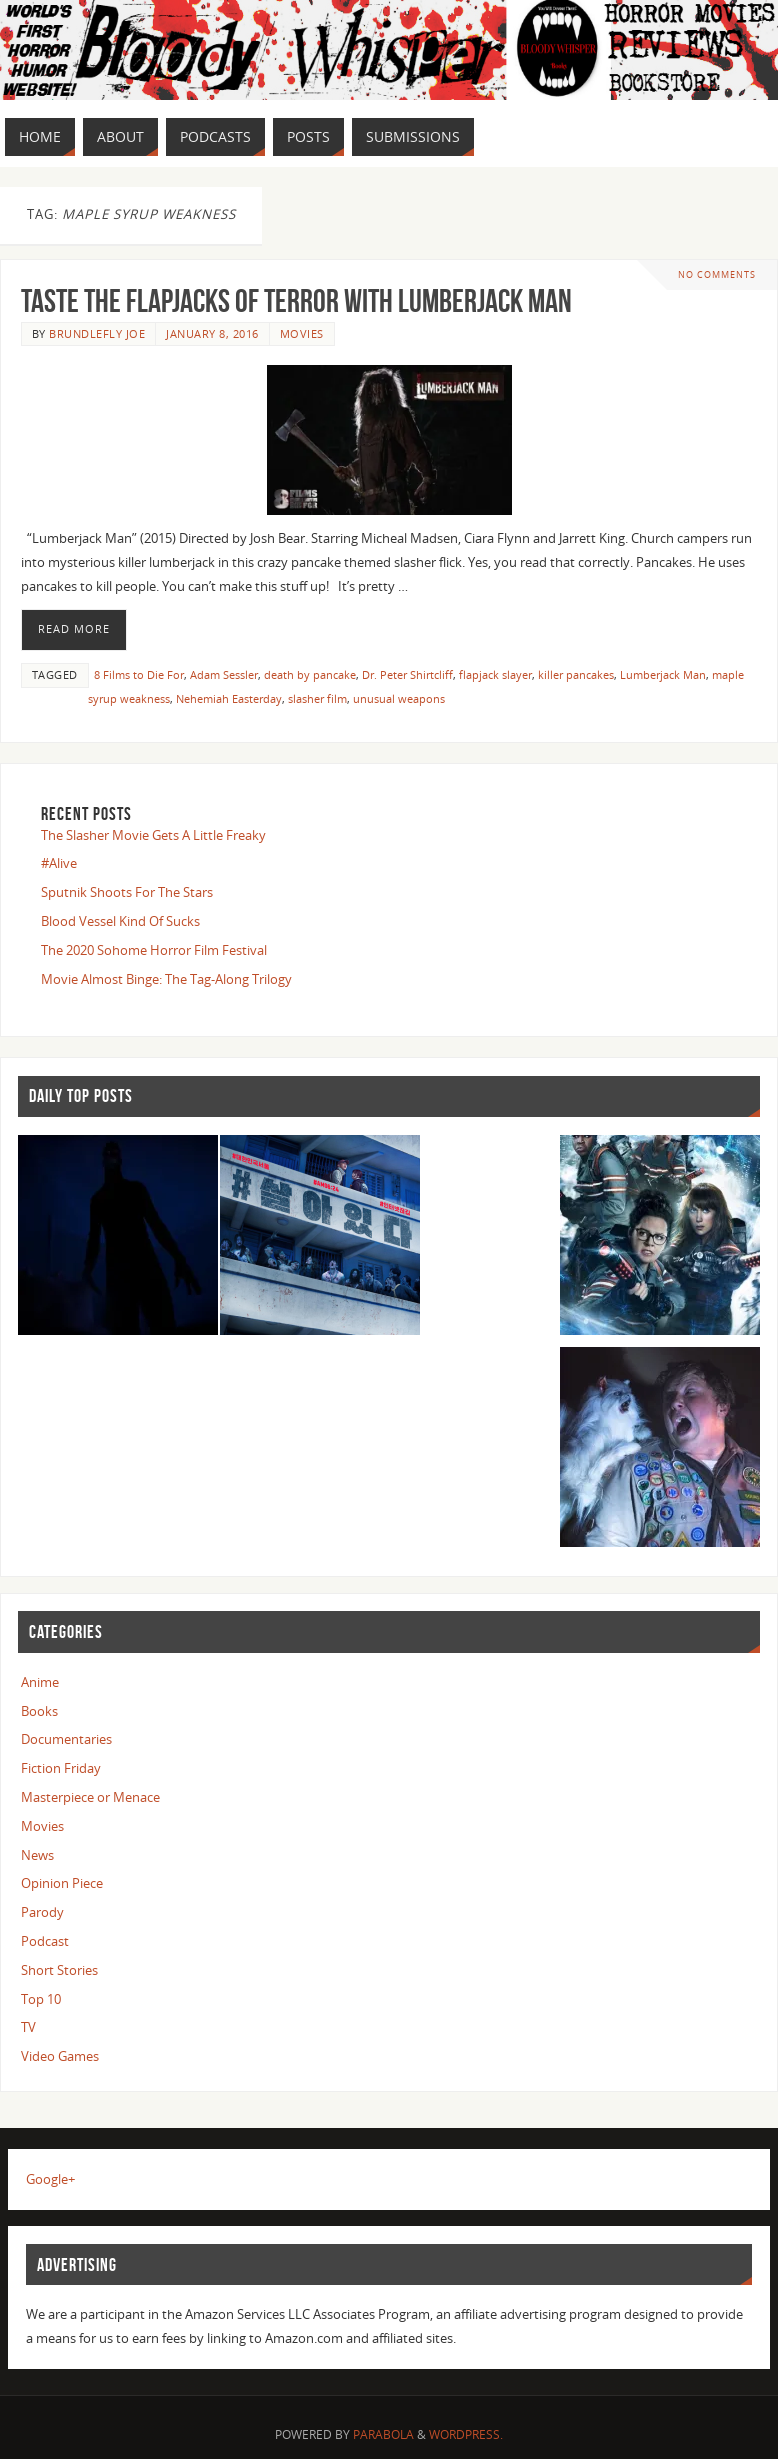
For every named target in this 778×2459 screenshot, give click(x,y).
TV (28, 2027)
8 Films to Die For (139, 674)
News (37, 1855)
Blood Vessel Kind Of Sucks (120, 921)
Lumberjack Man (663, 674)
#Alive (59, 863)
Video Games (60, 2056)
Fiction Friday (61, 1768)
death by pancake (310, 674)
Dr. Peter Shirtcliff (407, 674)
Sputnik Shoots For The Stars (127, 892)
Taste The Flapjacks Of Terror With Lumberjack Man (296, 300)
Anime (40, 1682)
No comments (717, 274)
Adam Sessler (224, 674)
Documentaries (66, 1739)
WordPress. (466, 2434)
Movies (302, 333)
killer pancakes (576, 674)
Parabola (383, 2434)
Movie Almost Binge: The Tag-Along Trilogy (166, 979)
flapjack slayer (495, 674)
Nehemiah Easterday (229, 698)
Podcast (45, 1941)
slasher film (317, 698)
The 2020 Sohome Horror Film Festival (154, 950)
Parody (42, 1912)
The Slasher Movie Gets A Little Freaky (153, 835)
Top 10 (41, 1999)
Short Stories (59, 1970)
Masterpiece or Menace (90, 1797)
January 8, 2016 (212, 333)
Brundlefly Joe (97, 333)
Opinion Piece (62, 1883)
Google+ (50, 2179)
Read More (74, 629)
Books (39, 1711)
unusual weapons (399, 698)
